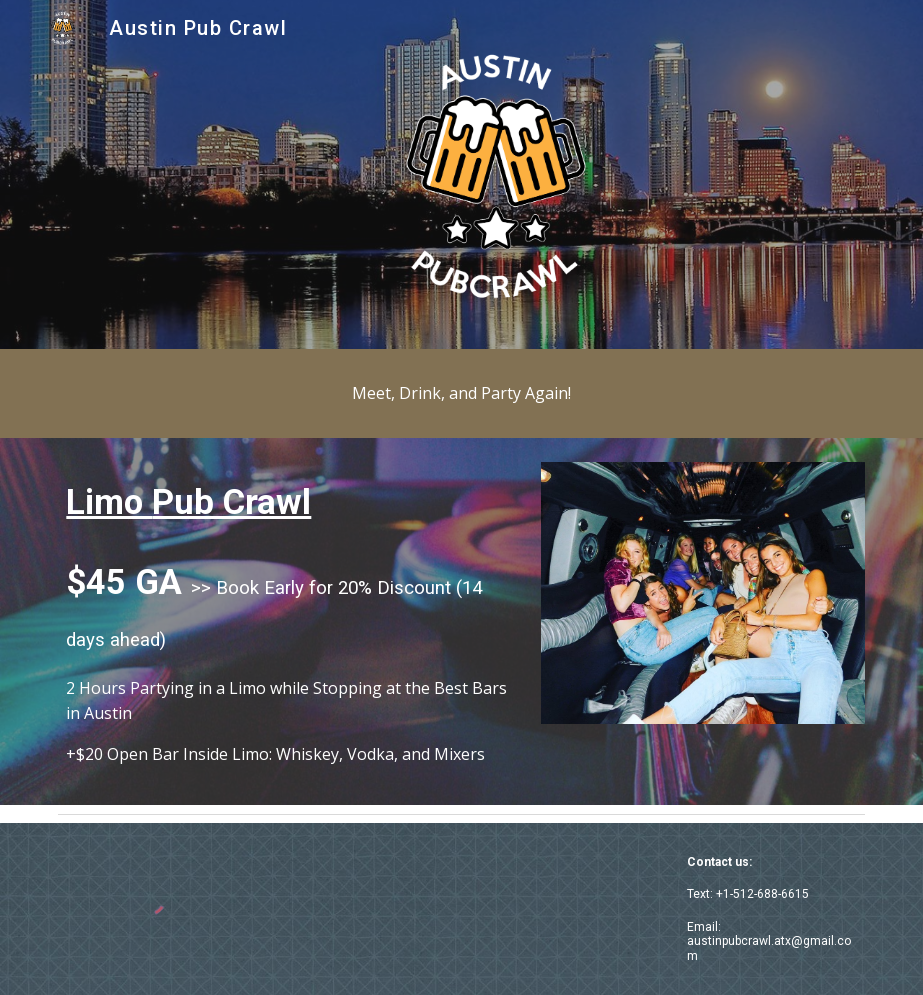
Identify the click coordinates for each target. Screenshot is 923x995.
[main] (461, 393)
